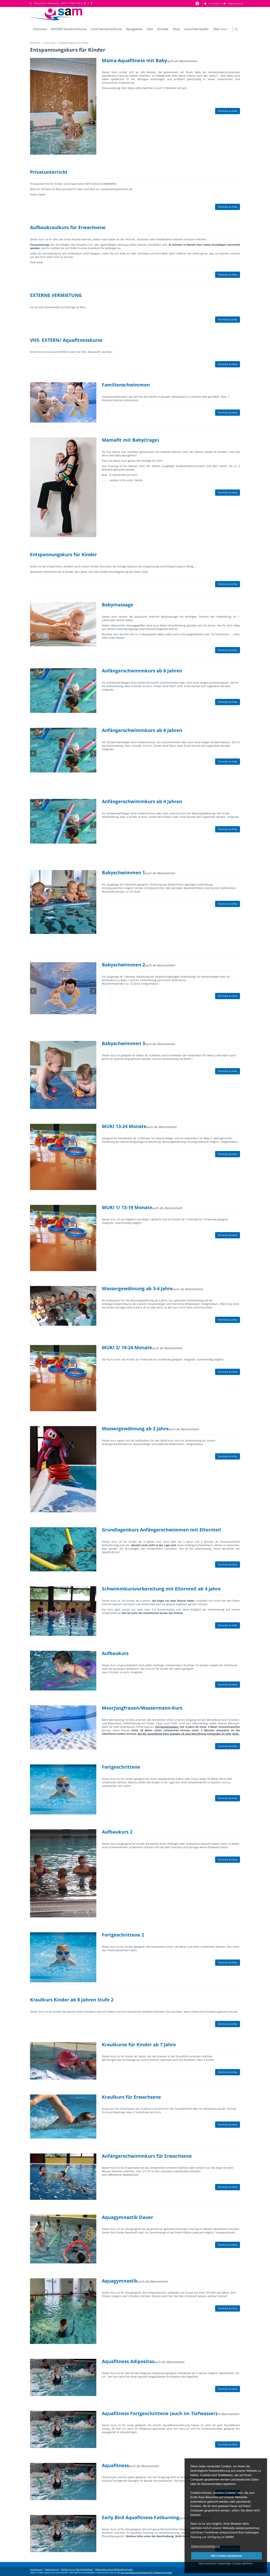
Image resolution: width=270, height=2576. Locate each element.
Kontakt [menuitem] (162, 29)
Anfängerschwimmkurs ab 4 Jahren (142, 801)
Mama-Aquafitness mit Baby (149, 60)
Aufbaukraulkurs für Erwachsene (68, 227)
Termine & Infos (227, 111)
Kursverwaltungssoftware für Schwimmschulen (146, 2572)
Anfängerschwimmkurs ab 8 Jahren (142, 670)
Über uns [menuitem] (221, 29)
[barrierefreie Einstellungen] (197, 3)
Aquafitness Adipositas (143, 2361)
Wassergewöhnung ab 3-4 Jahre (152, 1288)
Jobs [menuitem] (150, 29)
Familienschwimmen (126, 385)
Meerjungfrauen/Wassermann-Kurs (142, 1708)
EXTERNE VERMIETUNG (56, 295)
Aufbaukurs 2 (117, 1832)
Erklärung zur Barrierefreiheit (77, 2569)
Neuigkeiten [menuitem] (134, 29)
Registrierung (233, 3)
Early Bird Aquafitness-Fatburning (156, 2517)
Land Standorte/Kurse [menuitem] (106, 29)
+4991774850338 (70, 3)
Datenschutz (52, 2569)
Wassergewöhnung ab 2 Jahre (150, 1428)
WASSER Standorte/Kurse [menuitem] (69, 29)
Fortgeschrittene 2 (123, 1935)
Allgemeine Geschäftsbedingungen (114, 2569)
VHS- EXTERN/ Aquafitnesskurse (66, 340)
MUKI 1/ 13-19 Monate (142, 1207)
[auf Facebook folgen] (92, 3)
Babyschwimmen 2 (138, 964)
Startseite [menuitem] (40, 29)
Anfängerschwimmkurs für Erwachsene (147, 2156)
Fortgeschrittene (121, 1767)
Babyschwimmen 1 (138, 872)
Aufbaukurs (115, 1653)
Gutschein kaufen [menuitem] (196, 29)
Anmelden (212, 3)
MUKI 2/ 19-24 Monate (142, 1347)
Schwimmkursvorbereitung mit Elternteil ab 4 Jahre (161, 1588)
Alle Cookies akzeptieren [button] (226, 2555)
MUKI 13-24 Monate (139, 1126)
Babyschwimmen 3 (138, 1043)
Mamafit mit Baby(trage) (130, 440)
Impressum (36, 2569)
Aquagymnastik (135, 2281)
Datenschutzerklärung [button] (205, 2546)
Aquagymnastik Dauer (127, 2217)
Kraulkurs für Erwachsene (131, 2097)
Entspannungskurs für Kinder (63, 554)
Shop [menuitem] (176, 29)
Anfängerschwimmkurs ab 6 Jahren (142, 730)
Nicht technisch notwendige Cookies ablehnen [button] (226, 2563)
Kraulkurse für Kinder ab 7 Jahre (139, 2044)
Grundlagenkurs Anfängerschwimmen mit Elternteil (161, 1529)
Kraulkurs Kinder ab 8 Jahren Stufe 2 (71, 1999)
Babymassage (117, 604)
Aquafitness (130, 2465)
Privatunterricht (48, 172)
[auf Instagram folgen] (85, 3)
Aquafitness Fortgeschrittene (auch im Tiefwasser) (170, 2413)
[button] (236, 29)
